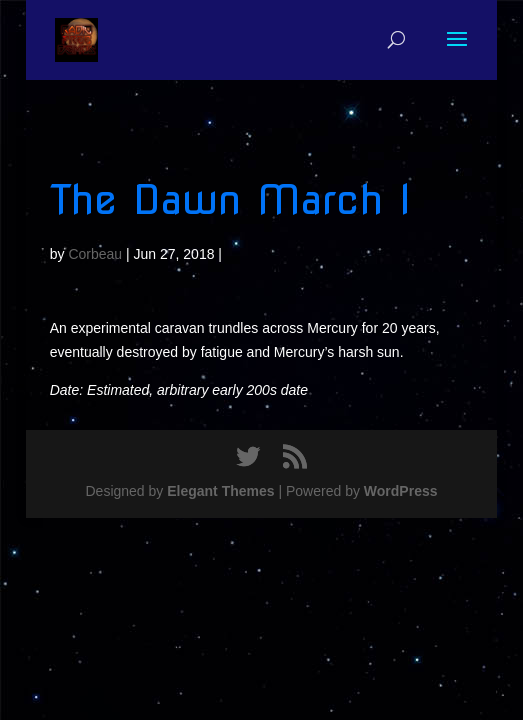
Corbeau (95, 254)
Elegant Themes (220, 491)
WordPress (401, 491)
